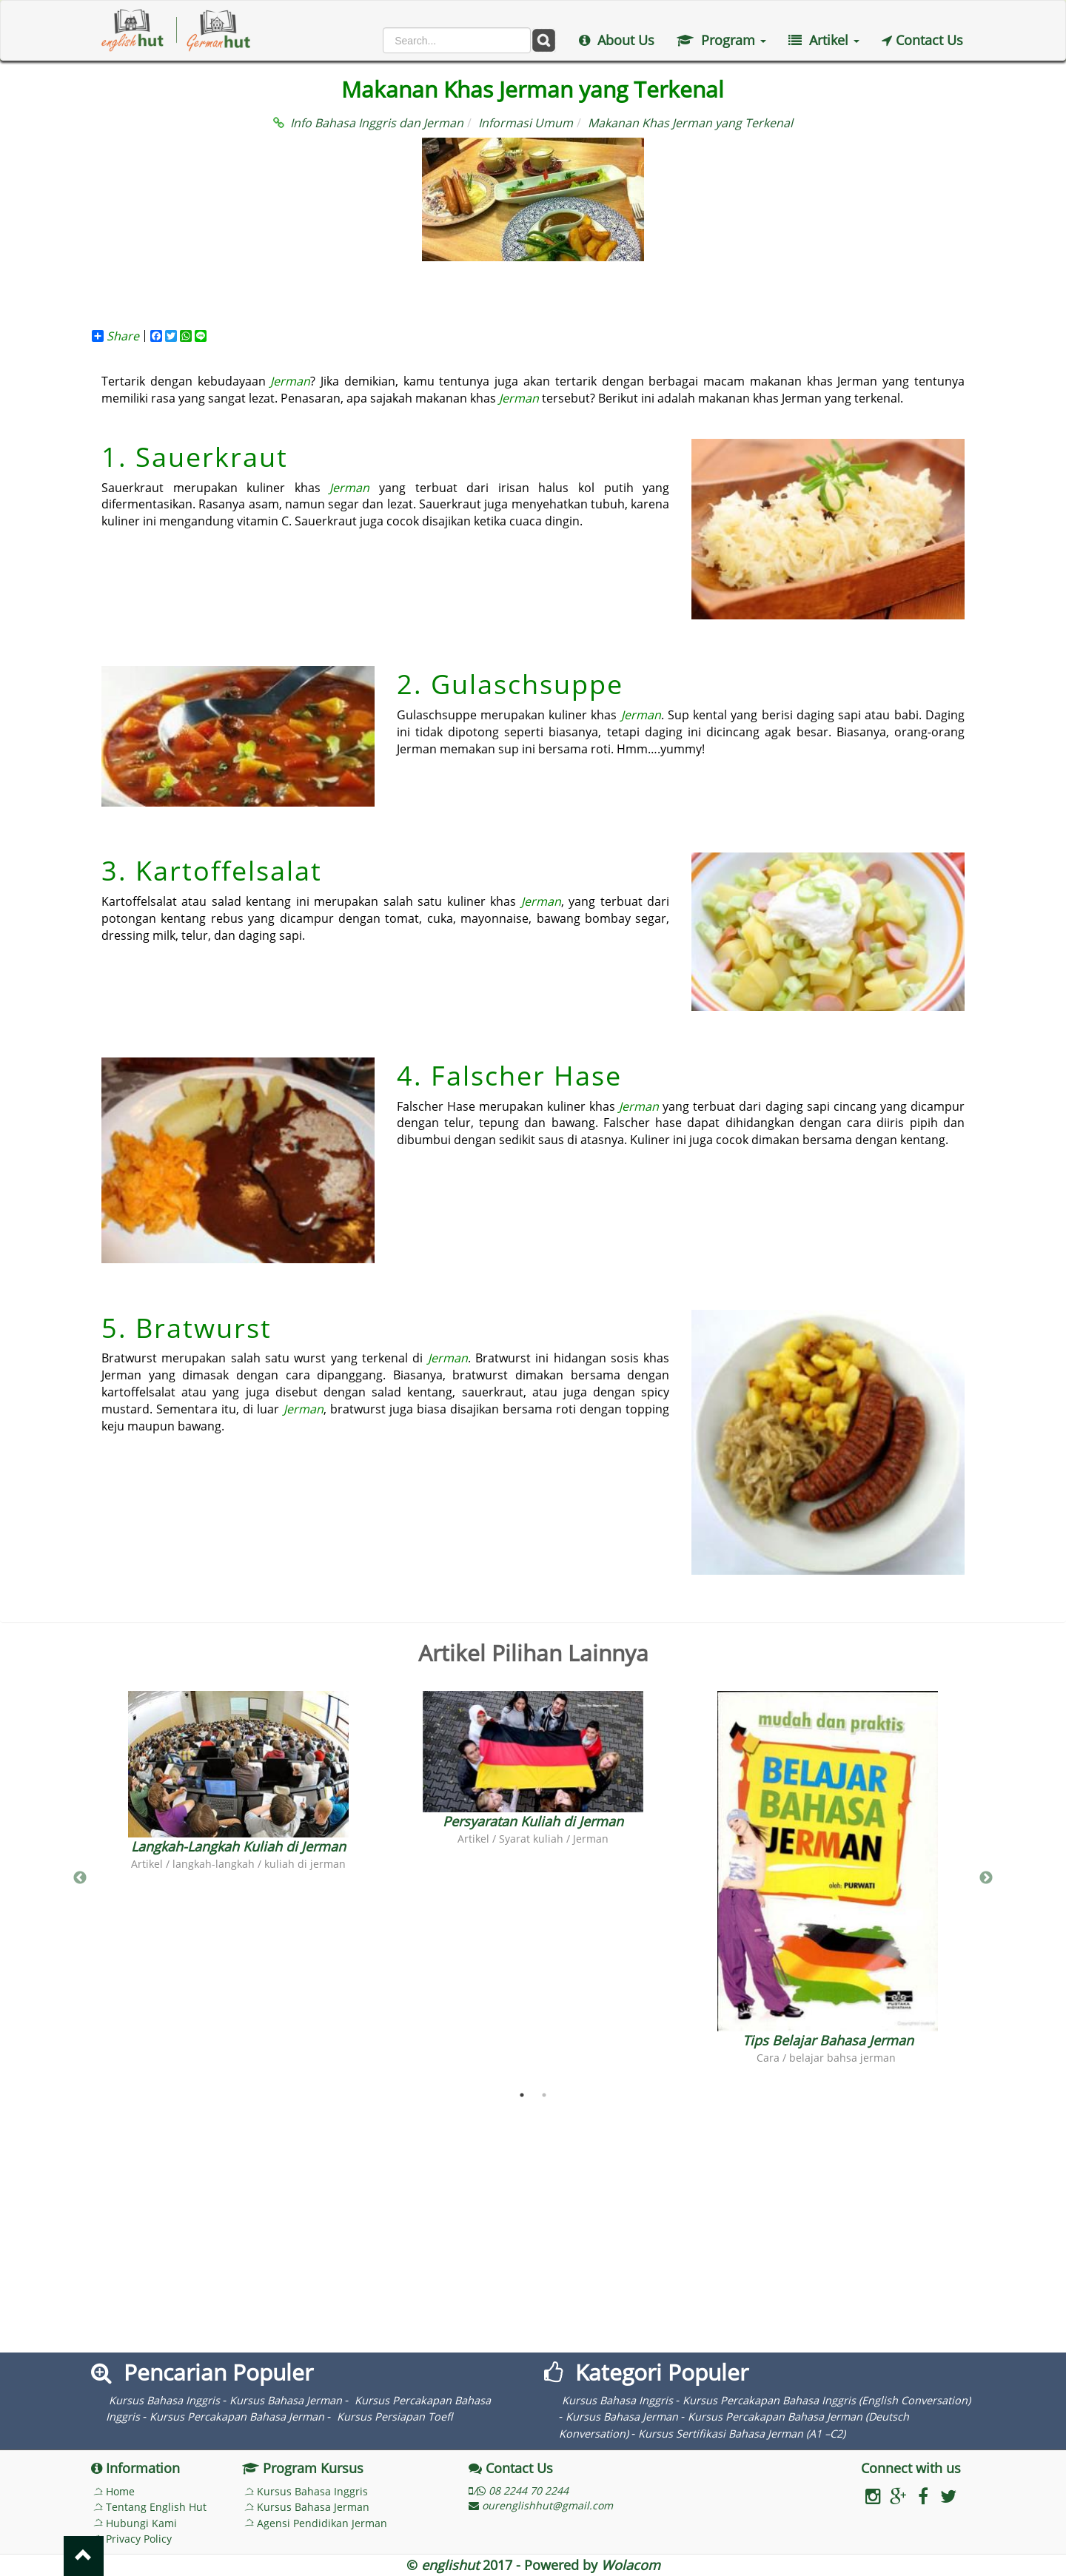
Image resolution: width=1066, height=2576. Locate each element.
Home (120, 2491)
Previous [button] (80, 1878)
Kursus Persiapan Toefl (393, 2416)
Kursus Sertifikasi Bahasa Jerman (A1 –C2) (741, 2434)
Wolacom (630, 2565)
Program (721, 40)
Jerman (290, 381)
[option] (238, 1781)
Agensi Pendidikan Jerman (322, 2523)
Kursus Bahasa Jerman (285, 2400)
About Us (616, 40)
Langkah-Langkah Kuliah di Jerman (238, 1846)
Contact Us (922, 40)
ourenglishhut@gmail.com (541, 2505)
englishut (450, 2565)
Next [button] (986, 1878)
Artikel (823, 40)
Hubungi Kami (141, 2523)
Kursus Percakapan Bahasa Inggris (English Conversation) (827, 2400)
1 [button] (521, 2095)
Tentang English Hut (156, 2507)
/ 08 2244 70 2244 (519, 2490)
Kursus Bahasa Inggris (164, 2400)
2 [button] (544, 2095)
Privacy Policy (139, 2539)
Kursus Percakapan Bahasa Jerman (237, 2416)
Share (115, 336)
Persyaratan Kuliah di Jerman (533, 1821)
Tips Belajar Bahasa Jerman (828, 2040)
